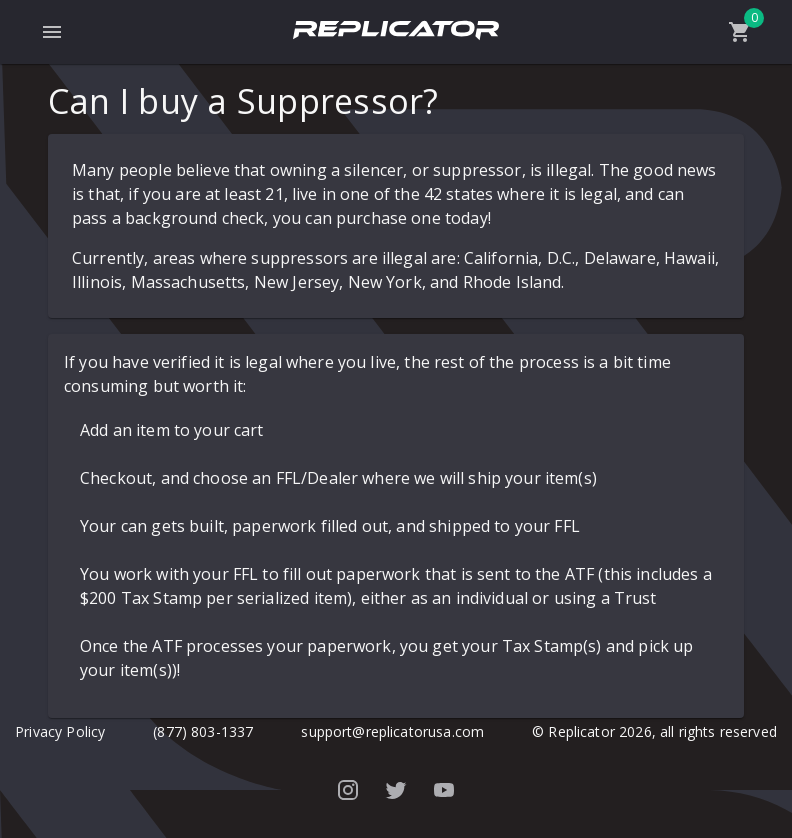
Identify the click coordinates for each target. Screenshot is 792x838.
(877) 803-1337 (203, 731)
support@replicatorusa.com (392, 731)
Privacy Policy (60, 731)
